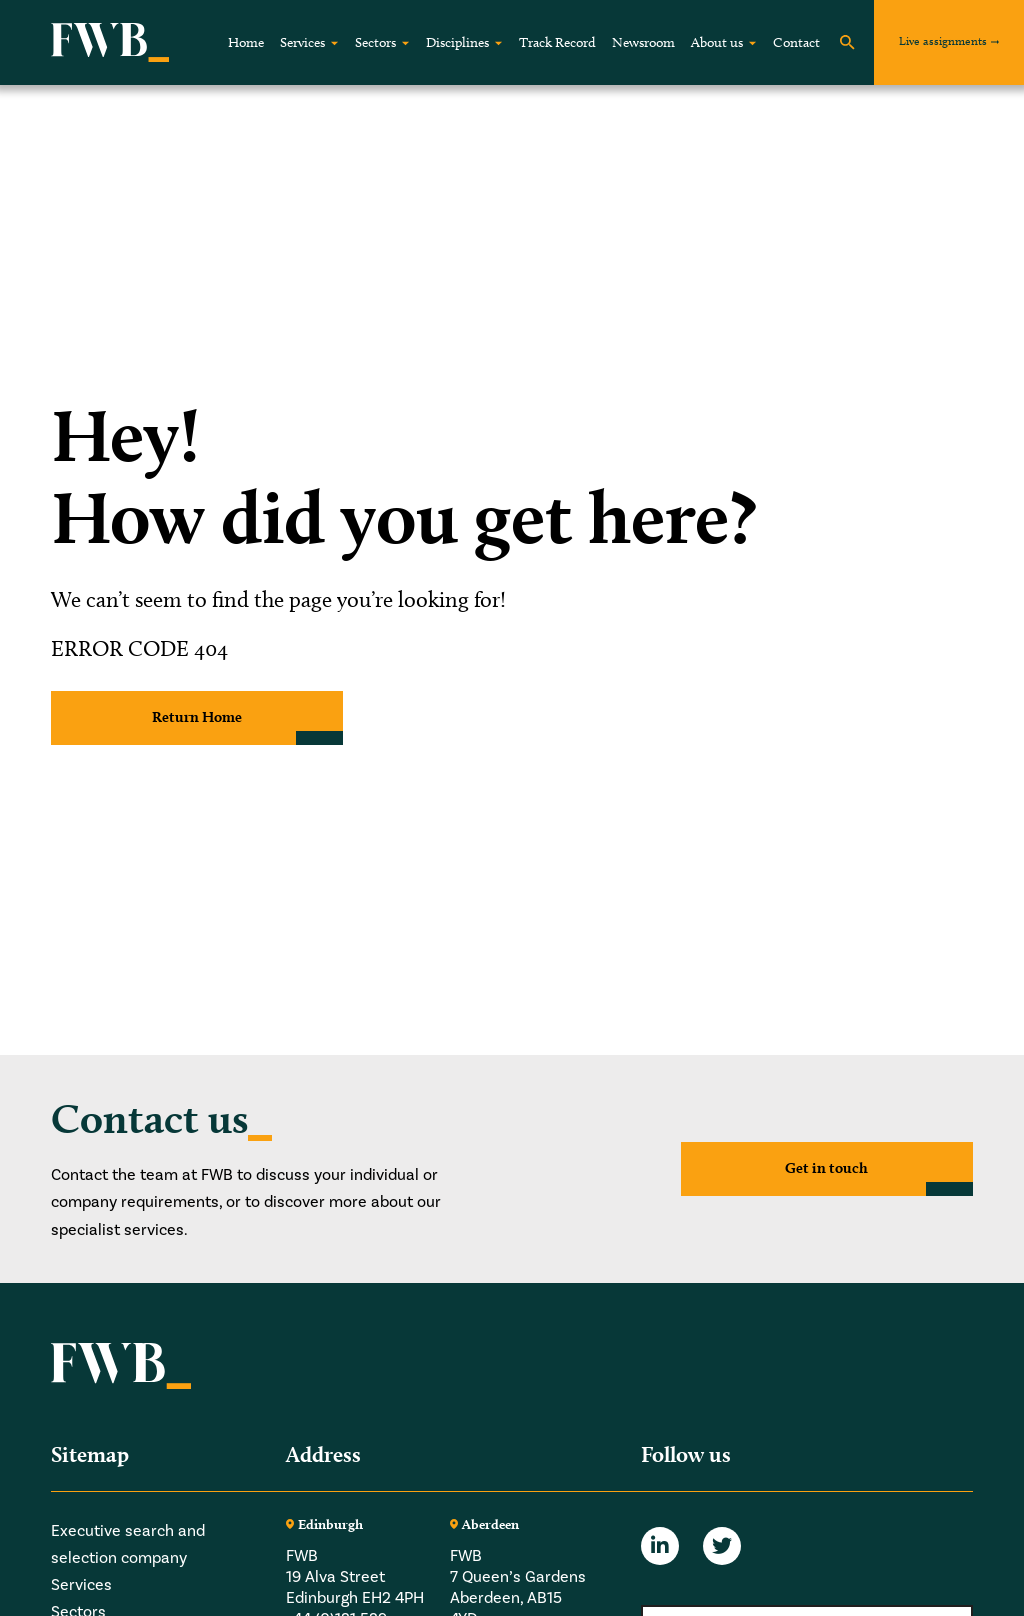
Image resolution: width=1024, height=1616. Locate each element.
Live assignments (943, 40)
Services (302, 42)
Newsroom (643, 42)
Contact (796, 42)
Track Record (557, 42)
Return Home (197, 717)
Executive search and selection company (128, 1544)
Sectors (375, 42)
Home (246, 42)
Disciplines (457, 42)
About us (717, 42)
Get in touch (827, 1168)
